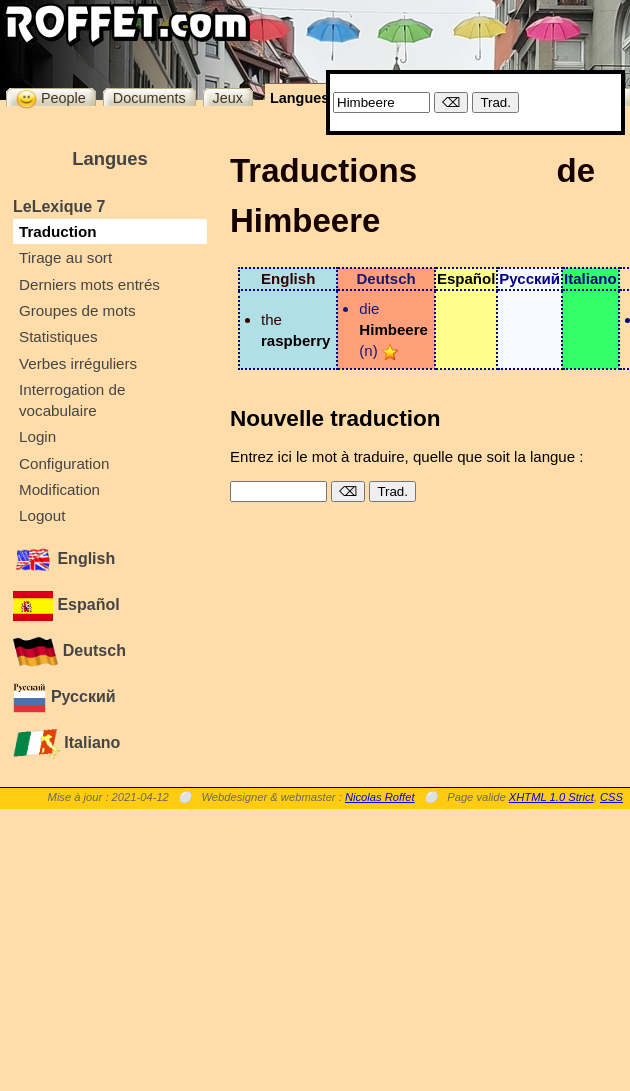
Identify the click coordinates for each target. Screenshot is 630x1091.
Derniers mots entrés (89, 284)
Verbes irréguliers (78, 363)
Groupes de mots (77, 310)
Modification (59, 489)
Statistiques (58, 336)
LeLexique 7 (59, 206)
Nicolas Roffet (380, 797)
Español (66, 604)
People (51, 97)
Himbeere (393, 329)
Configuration (64, 463)
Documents (149, 98)
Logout (42, 515)
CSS (611, 797)
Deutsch (69, 650)
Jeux (228, 98)
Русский (64, 696)
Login (37, 436)
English (64, 558)
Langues (299, 98)
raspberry (295, 340)
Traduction (58, 231)
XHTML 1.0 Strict (551, 797)
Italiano (66, 742)
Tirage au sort (65, 257)
